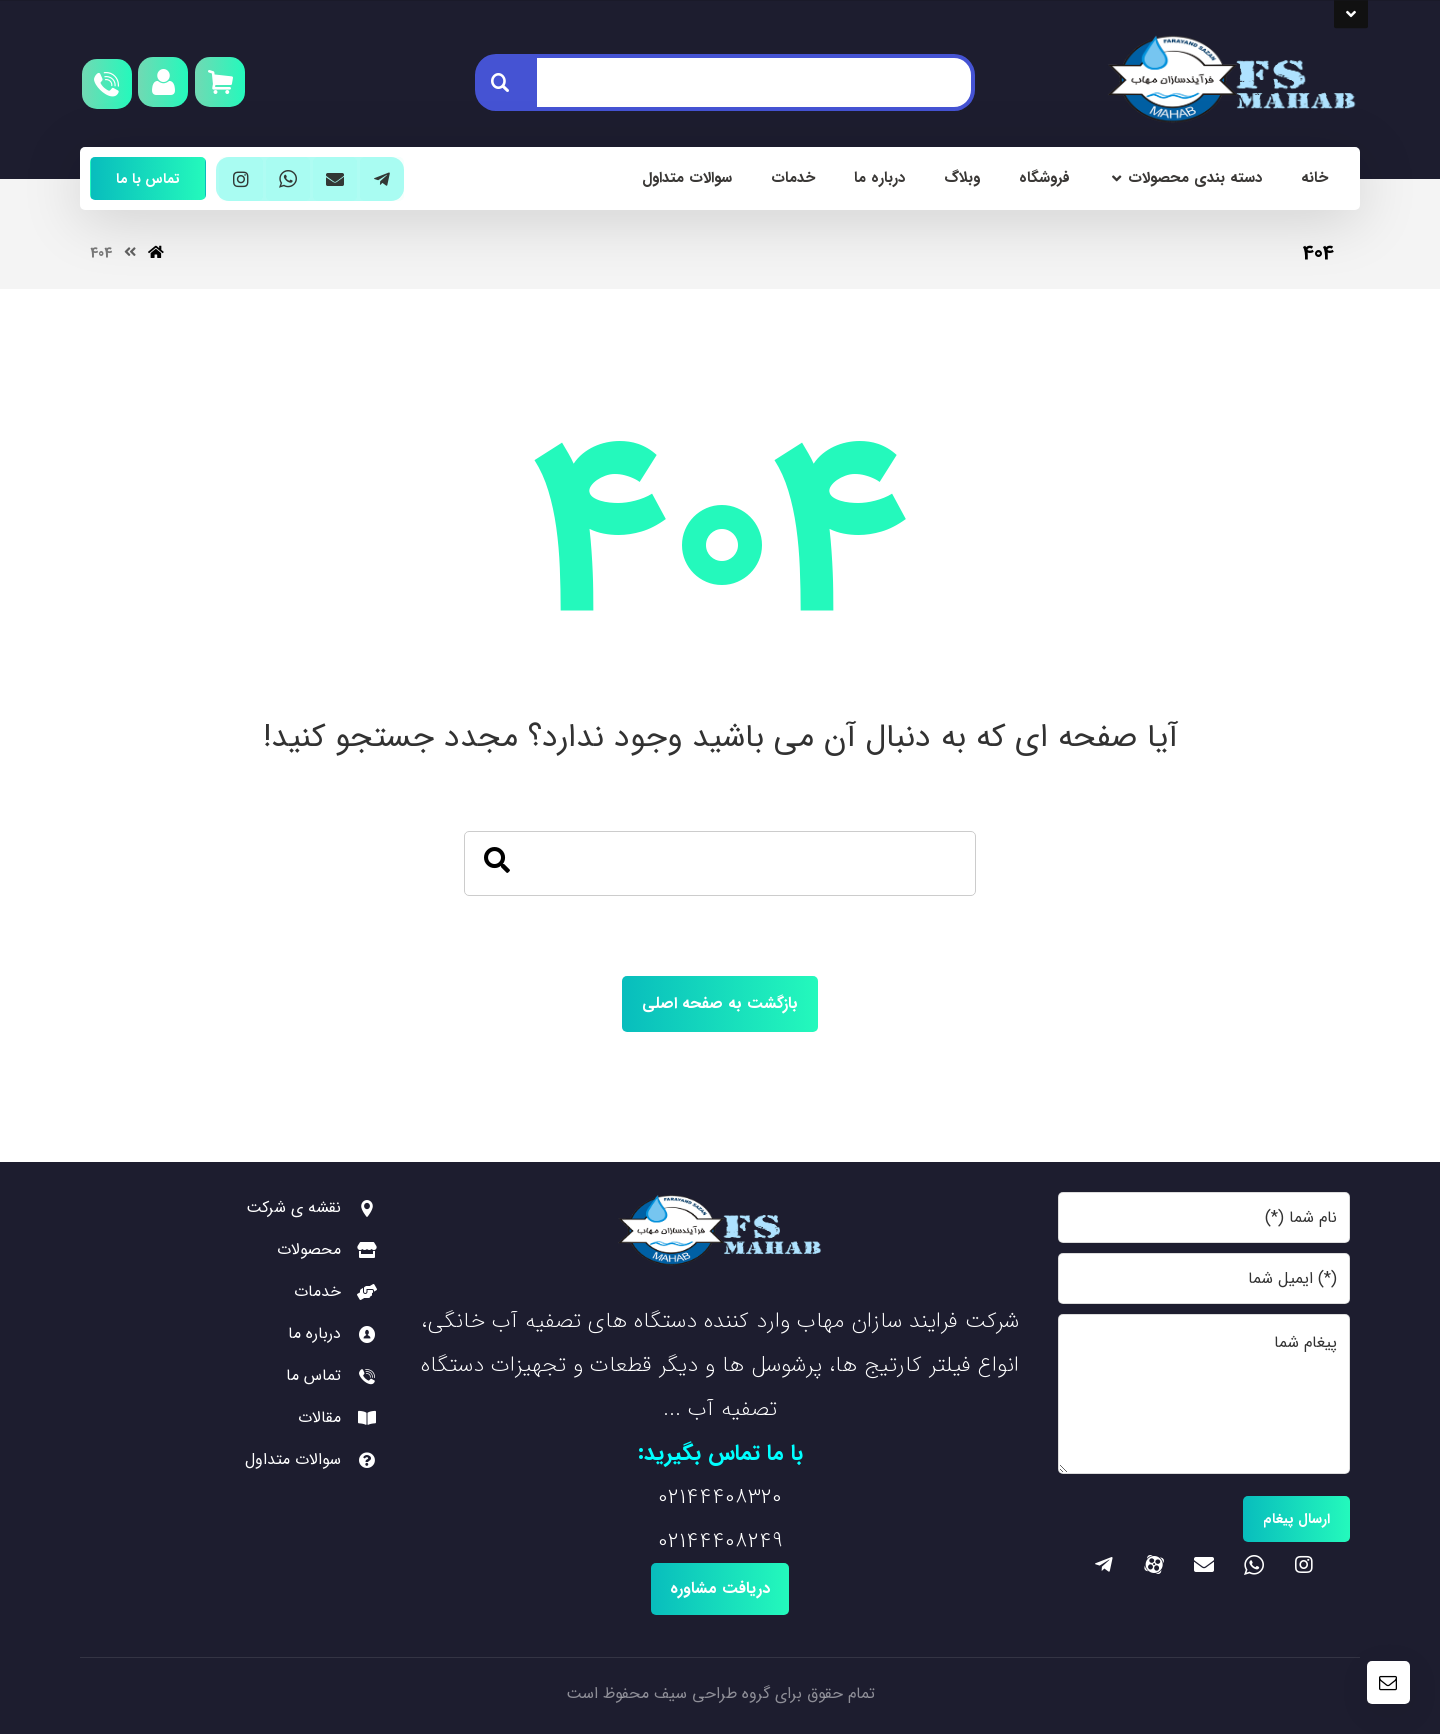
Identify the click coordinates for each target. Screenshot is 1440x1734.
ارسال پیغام (1296, 1519)
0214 (678, 1497)
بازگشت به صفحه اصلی (720, 1003)
